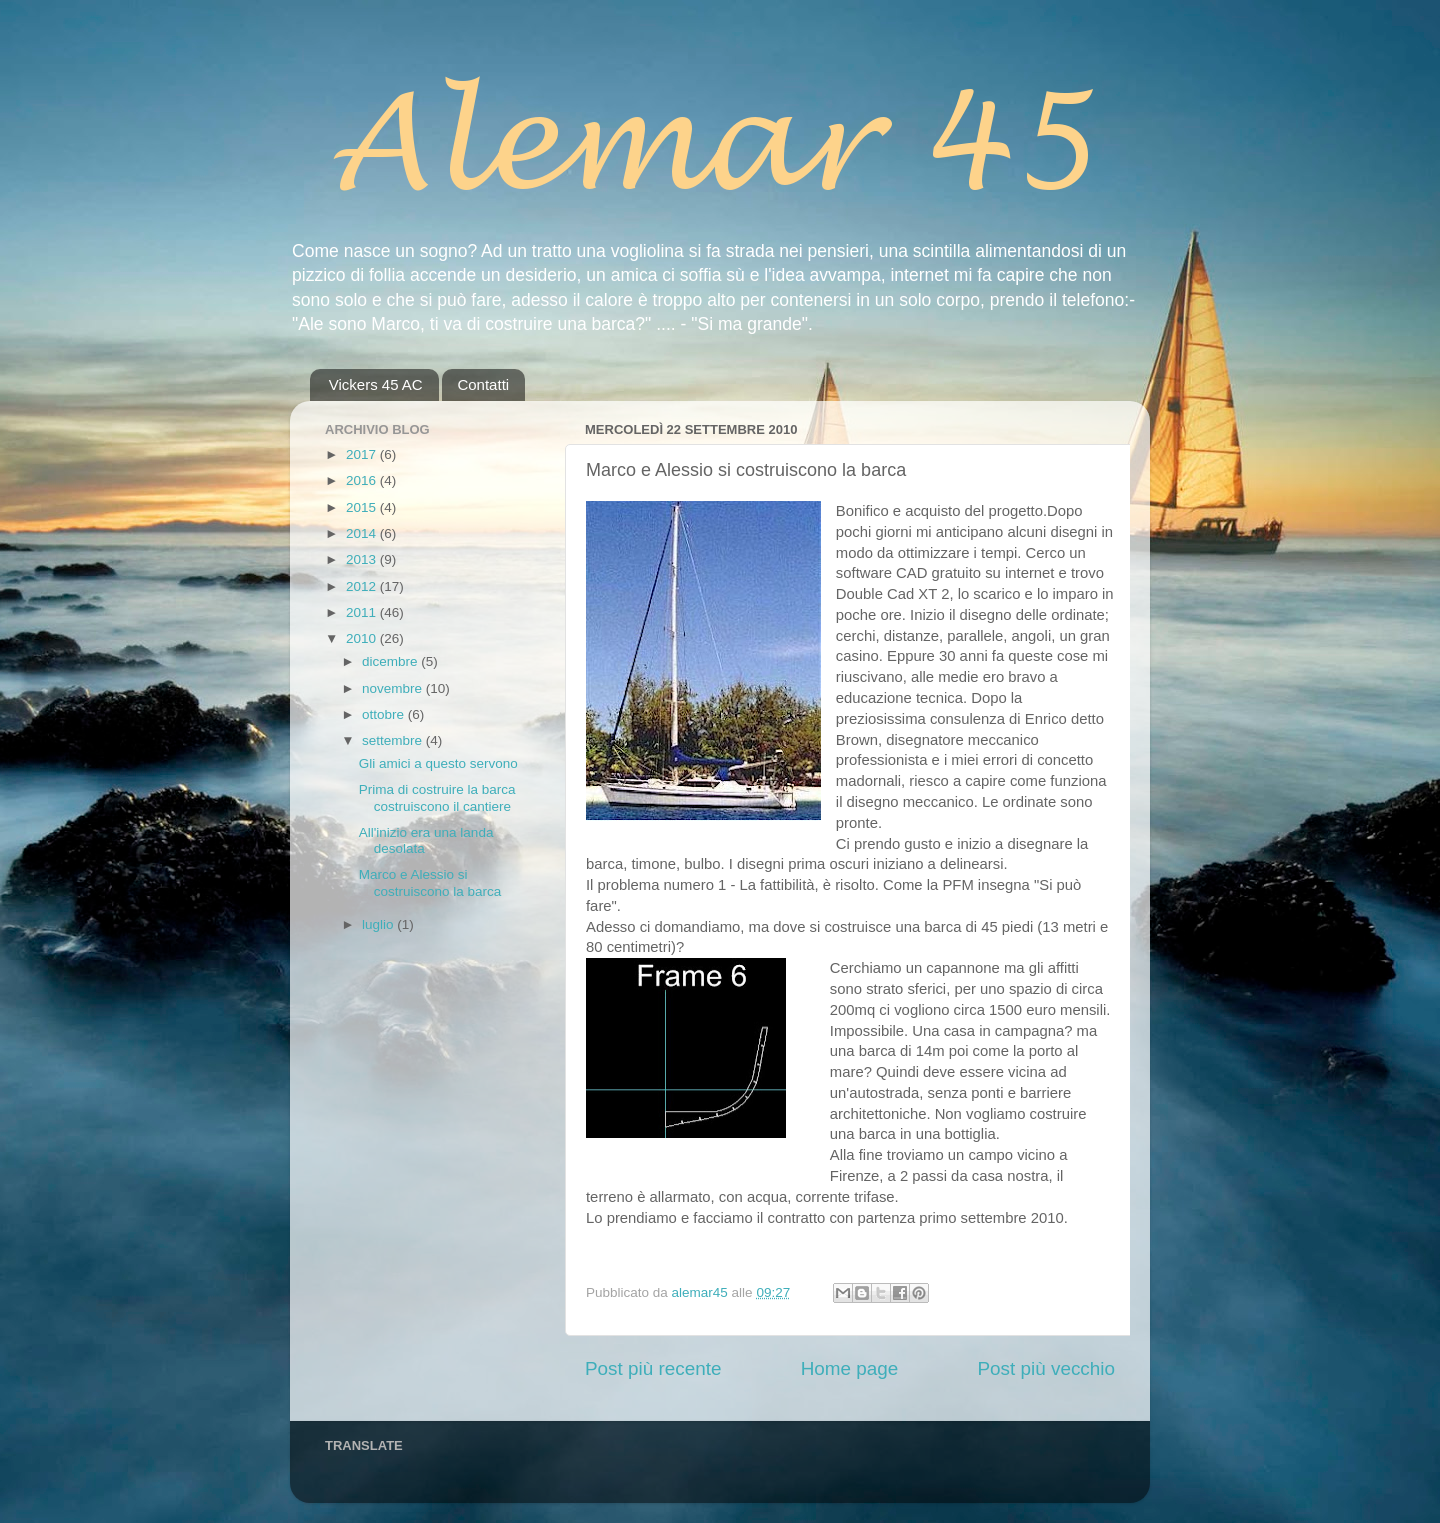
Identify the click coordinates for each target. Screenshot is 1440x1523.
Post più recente (653, 1368)
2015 (363, 507)
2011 (363, 612)
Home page (850, 1368)
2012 (363, 586)
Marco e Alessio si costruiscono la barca (430, 882)
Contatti (483, 384)
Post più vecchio (1046, 1368)
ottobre (385, 714)
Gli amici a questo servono (438, 763)
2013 (363, 559)
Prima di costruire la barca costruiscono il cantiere (437, 797)
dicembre (391, 661)
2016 (363, 480)
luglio (379, 924)
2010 (363, 638)
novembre (394, 688)
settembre (394, 740)
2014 (363, 533)
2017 (363, 454)
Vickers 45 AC (376, 384)
